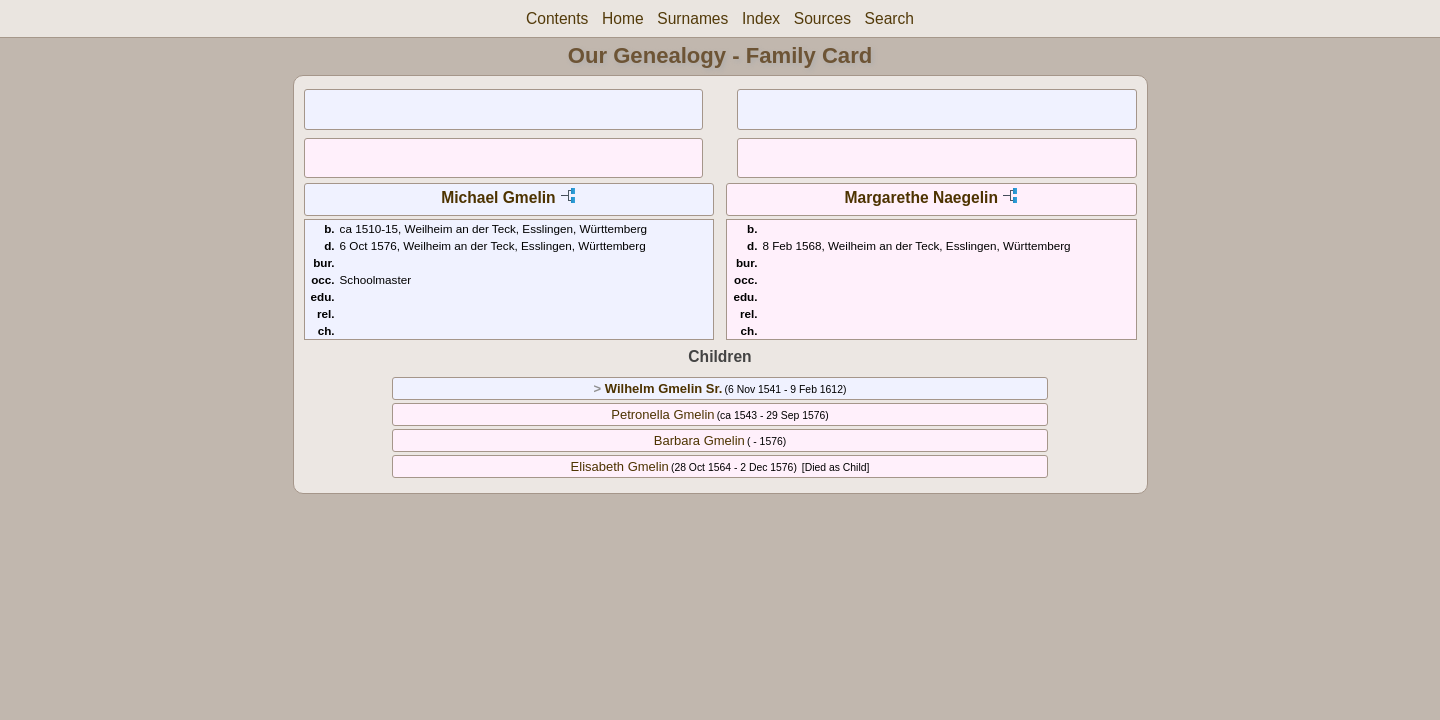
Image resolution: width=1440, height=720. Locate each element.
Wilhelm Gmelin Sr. (664, 388)
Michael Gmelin (498, 197)
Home (623, 18)
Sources (822, 18)
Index (761, 18)
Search (889, 18)
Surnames (692, 18)
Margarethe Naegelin (921, 197)
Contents (557, 18)
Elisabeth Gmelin (620, 466)
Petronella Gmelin (662, 414)
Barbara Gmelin (699, 440)
